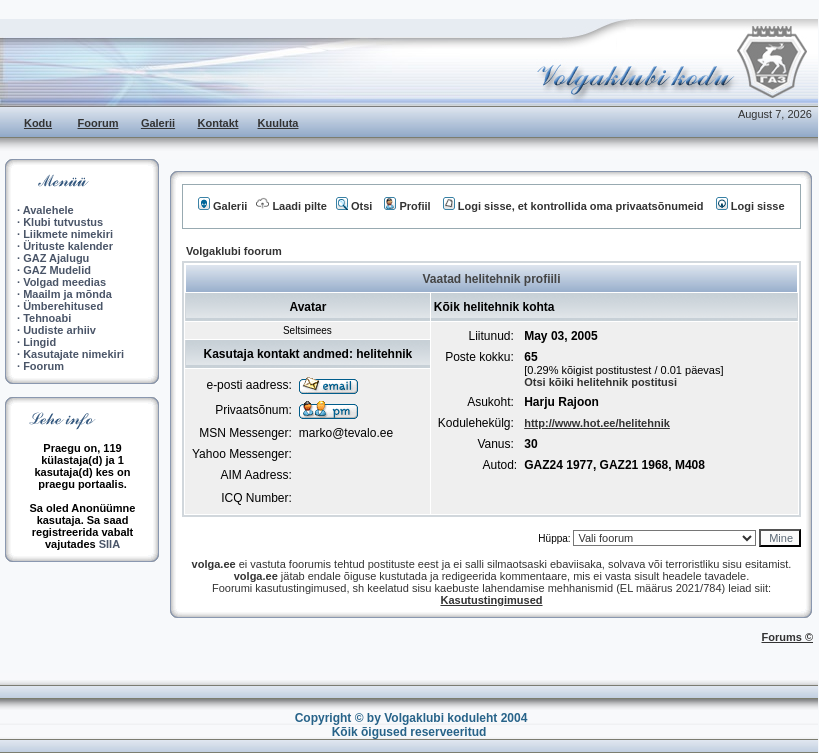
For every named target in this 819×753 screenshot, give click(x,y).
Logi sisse (750, 206)
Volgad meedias (64, 282)
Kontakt (218, 123)
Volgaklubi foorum (234, 251)
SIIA (109, 544)
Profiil (407, 206)
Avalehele (48, 210)
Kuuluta (278, 123)
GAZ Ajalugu (56, 258)
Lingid (39, 342)
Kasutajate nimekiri (73, 354)
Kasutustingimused (491, 600)
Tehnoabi (47, 318)
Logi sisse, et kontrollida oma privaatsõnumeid (573, 206)
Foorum (98, 123)
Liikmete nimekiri (68, 234)
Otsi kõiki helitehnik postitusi (600, 382)
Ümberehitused (63, 306)
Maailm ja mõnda (67, 294)
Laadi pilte (291, 206)
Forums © (788, 637)
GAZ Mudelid (57, 270)
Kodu (38, 123)
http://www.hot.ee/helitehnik (597, 423)
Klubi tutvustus (63, 222)
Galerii (158, 123)
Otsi (354, 206)
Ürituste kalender (68, 246)
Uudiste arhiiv (59, 330)
